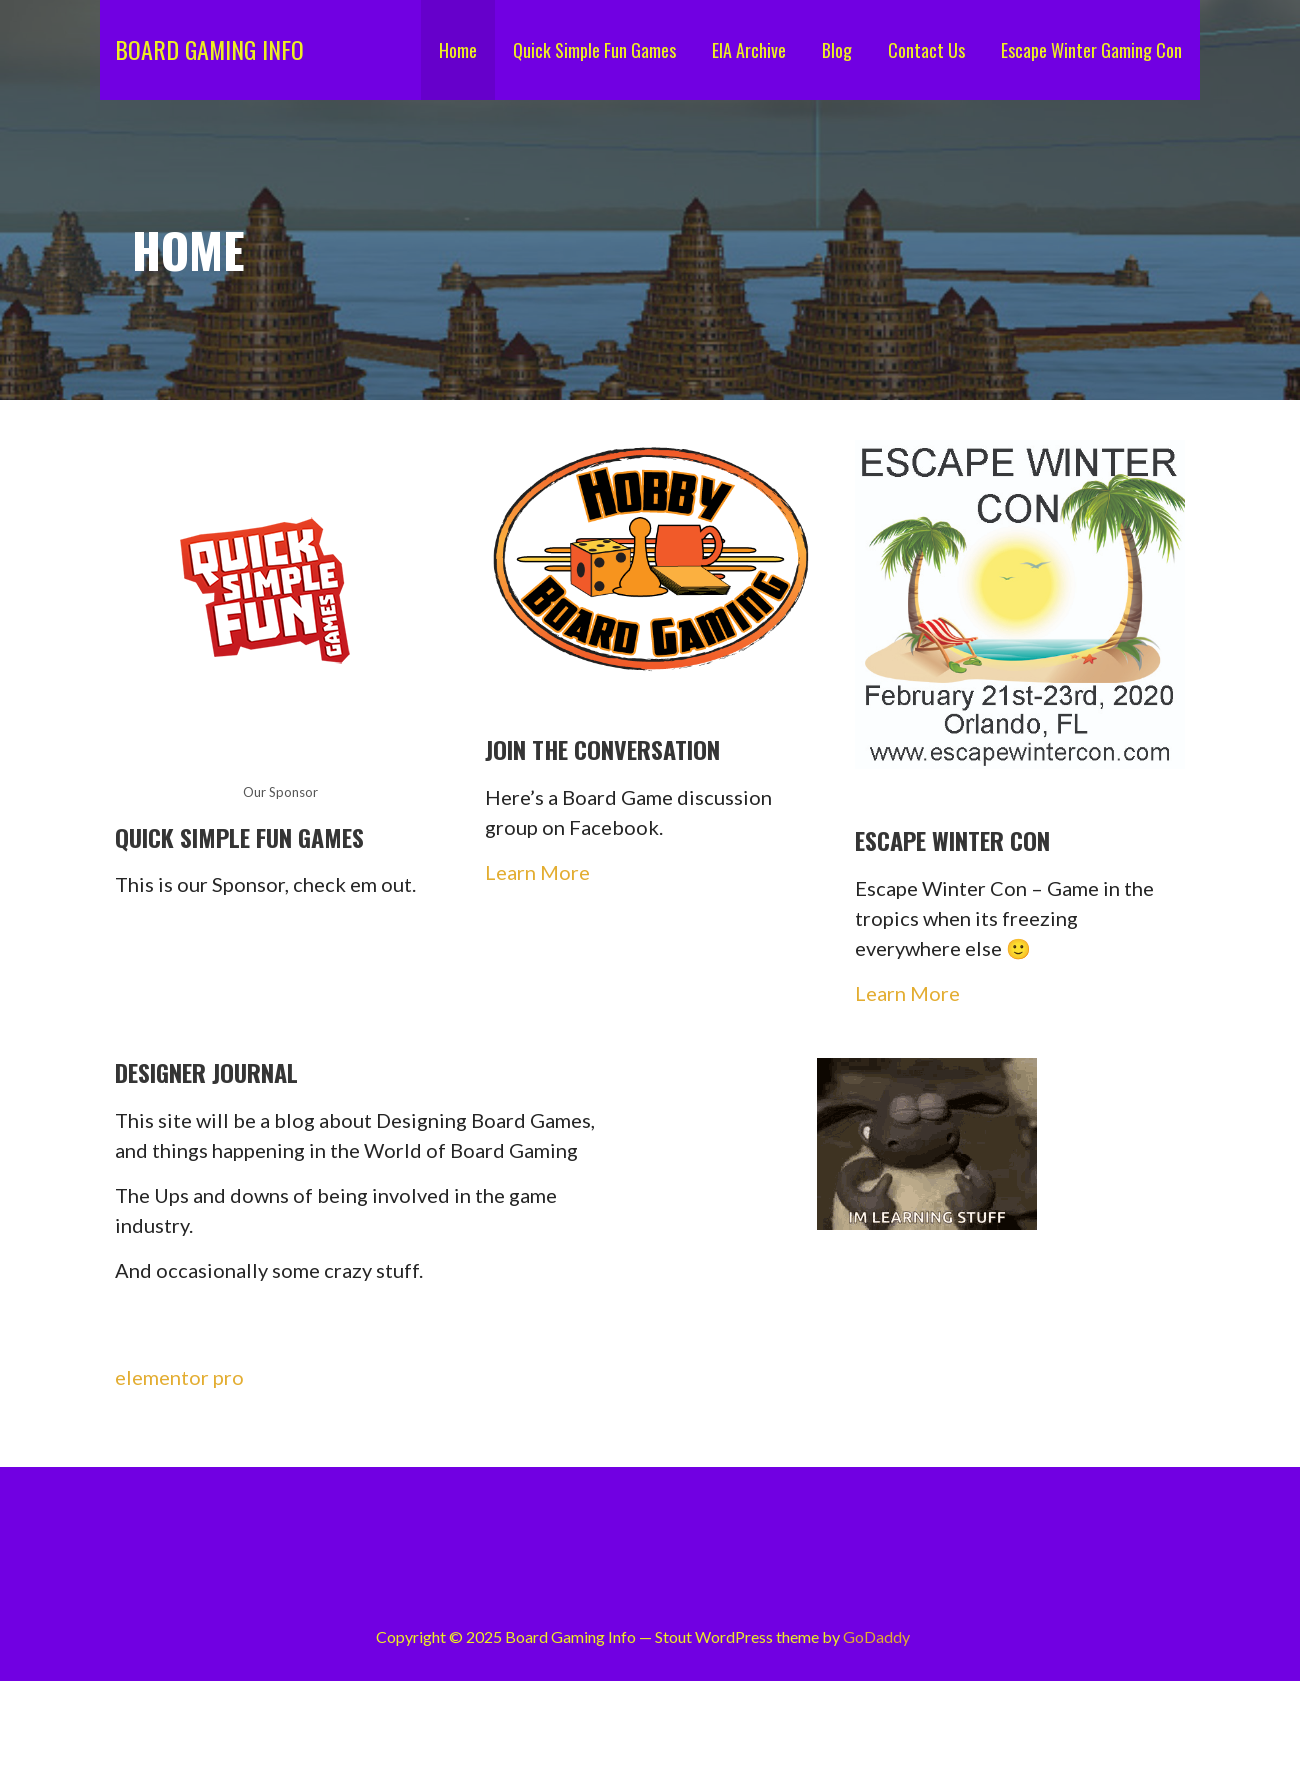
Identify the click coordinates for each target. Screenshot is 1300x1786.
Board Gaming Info (209, 49)
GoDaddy (876, 1636)
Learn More (537, 872)
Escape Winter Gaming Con (1091, 50)
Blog (837, 50)
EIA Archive (749, 50)
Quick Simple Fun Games (594, 50)
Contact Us (926, 50)
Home (458, 50)
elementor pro (179, 1377)
